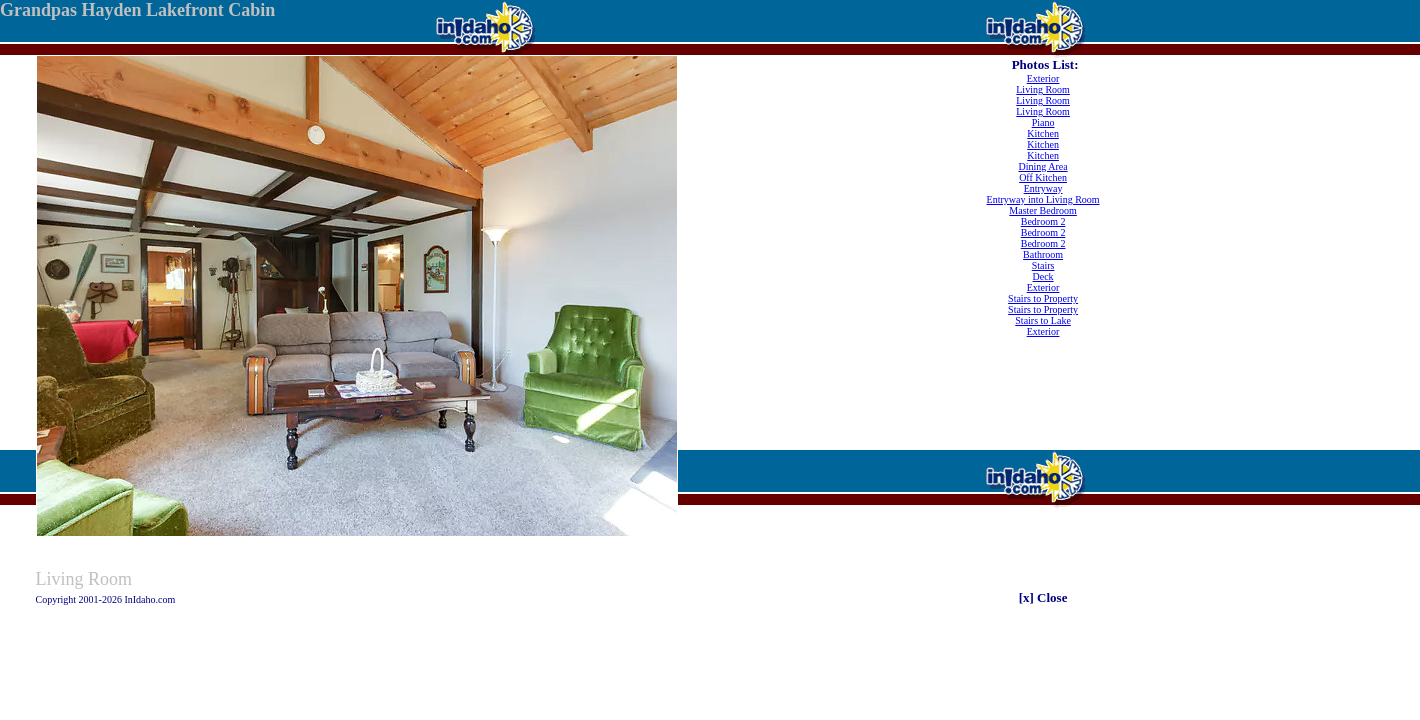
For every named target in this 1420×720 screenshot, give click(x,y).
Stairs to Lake (1043, 320)
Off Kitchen (1043, 177)
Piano (1043, 122)
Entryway (1043, 188)
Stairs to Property (1043, 298)
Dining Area (1043, 166)
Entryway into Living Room (1043, 199)
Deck (1043, 276)
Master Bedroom (1043, 210)
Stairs (1043, 265)
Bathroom (1043, 254)
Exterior (1043, 78)
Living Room (1043, 89)
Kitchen (1043, 133)
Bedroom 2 (1043, 221)
